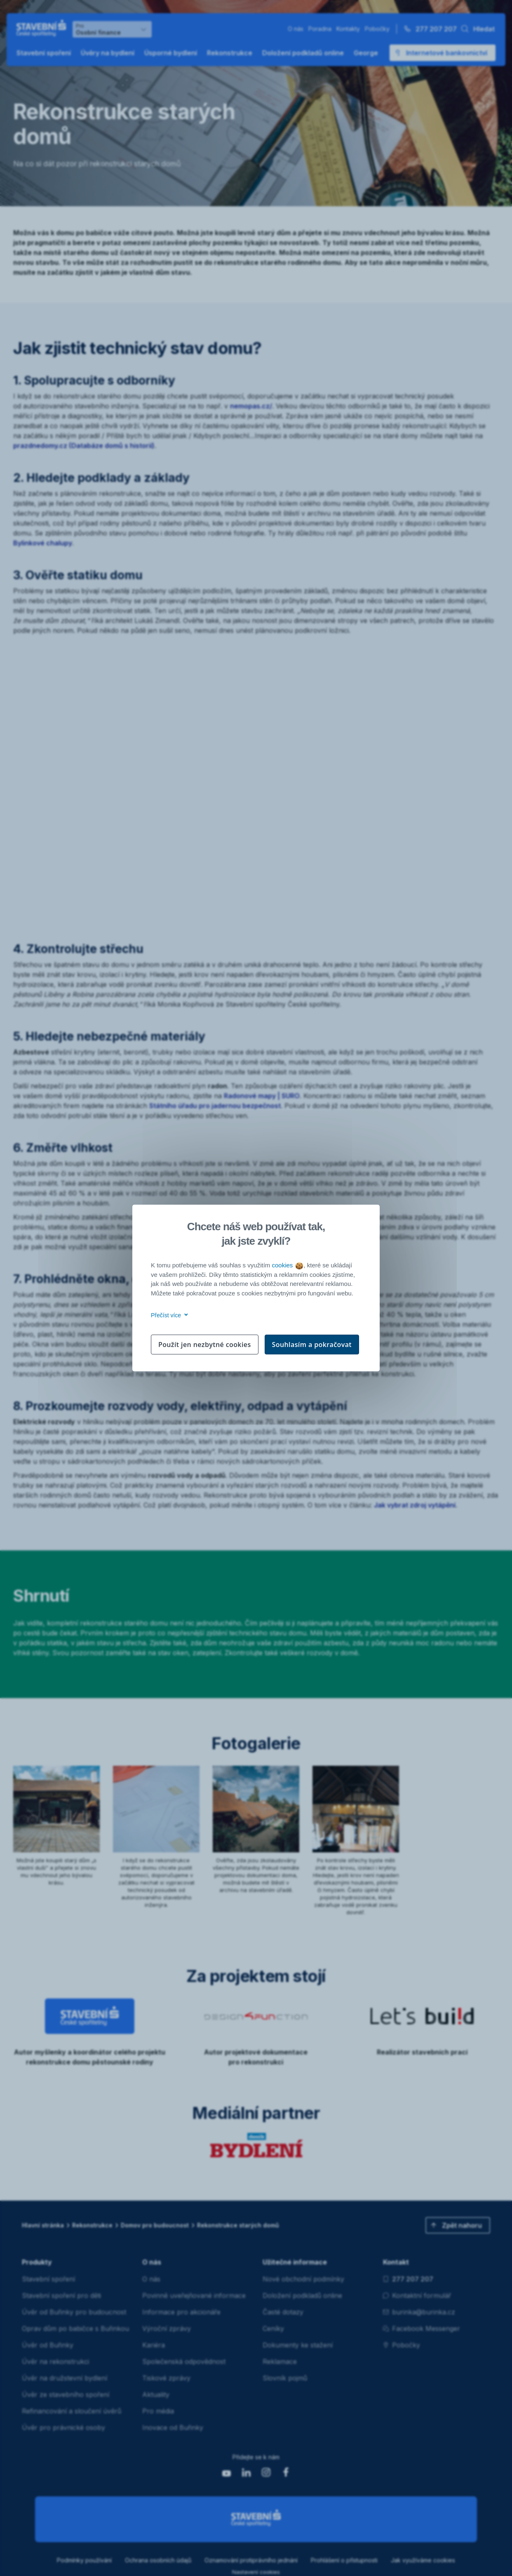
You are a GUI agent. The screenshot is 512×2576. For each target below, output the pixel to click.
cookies (287, 1265)
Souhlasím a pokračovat (312, 1344)
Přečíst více (168, 1315)
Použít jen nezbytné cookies (204, 1344)
